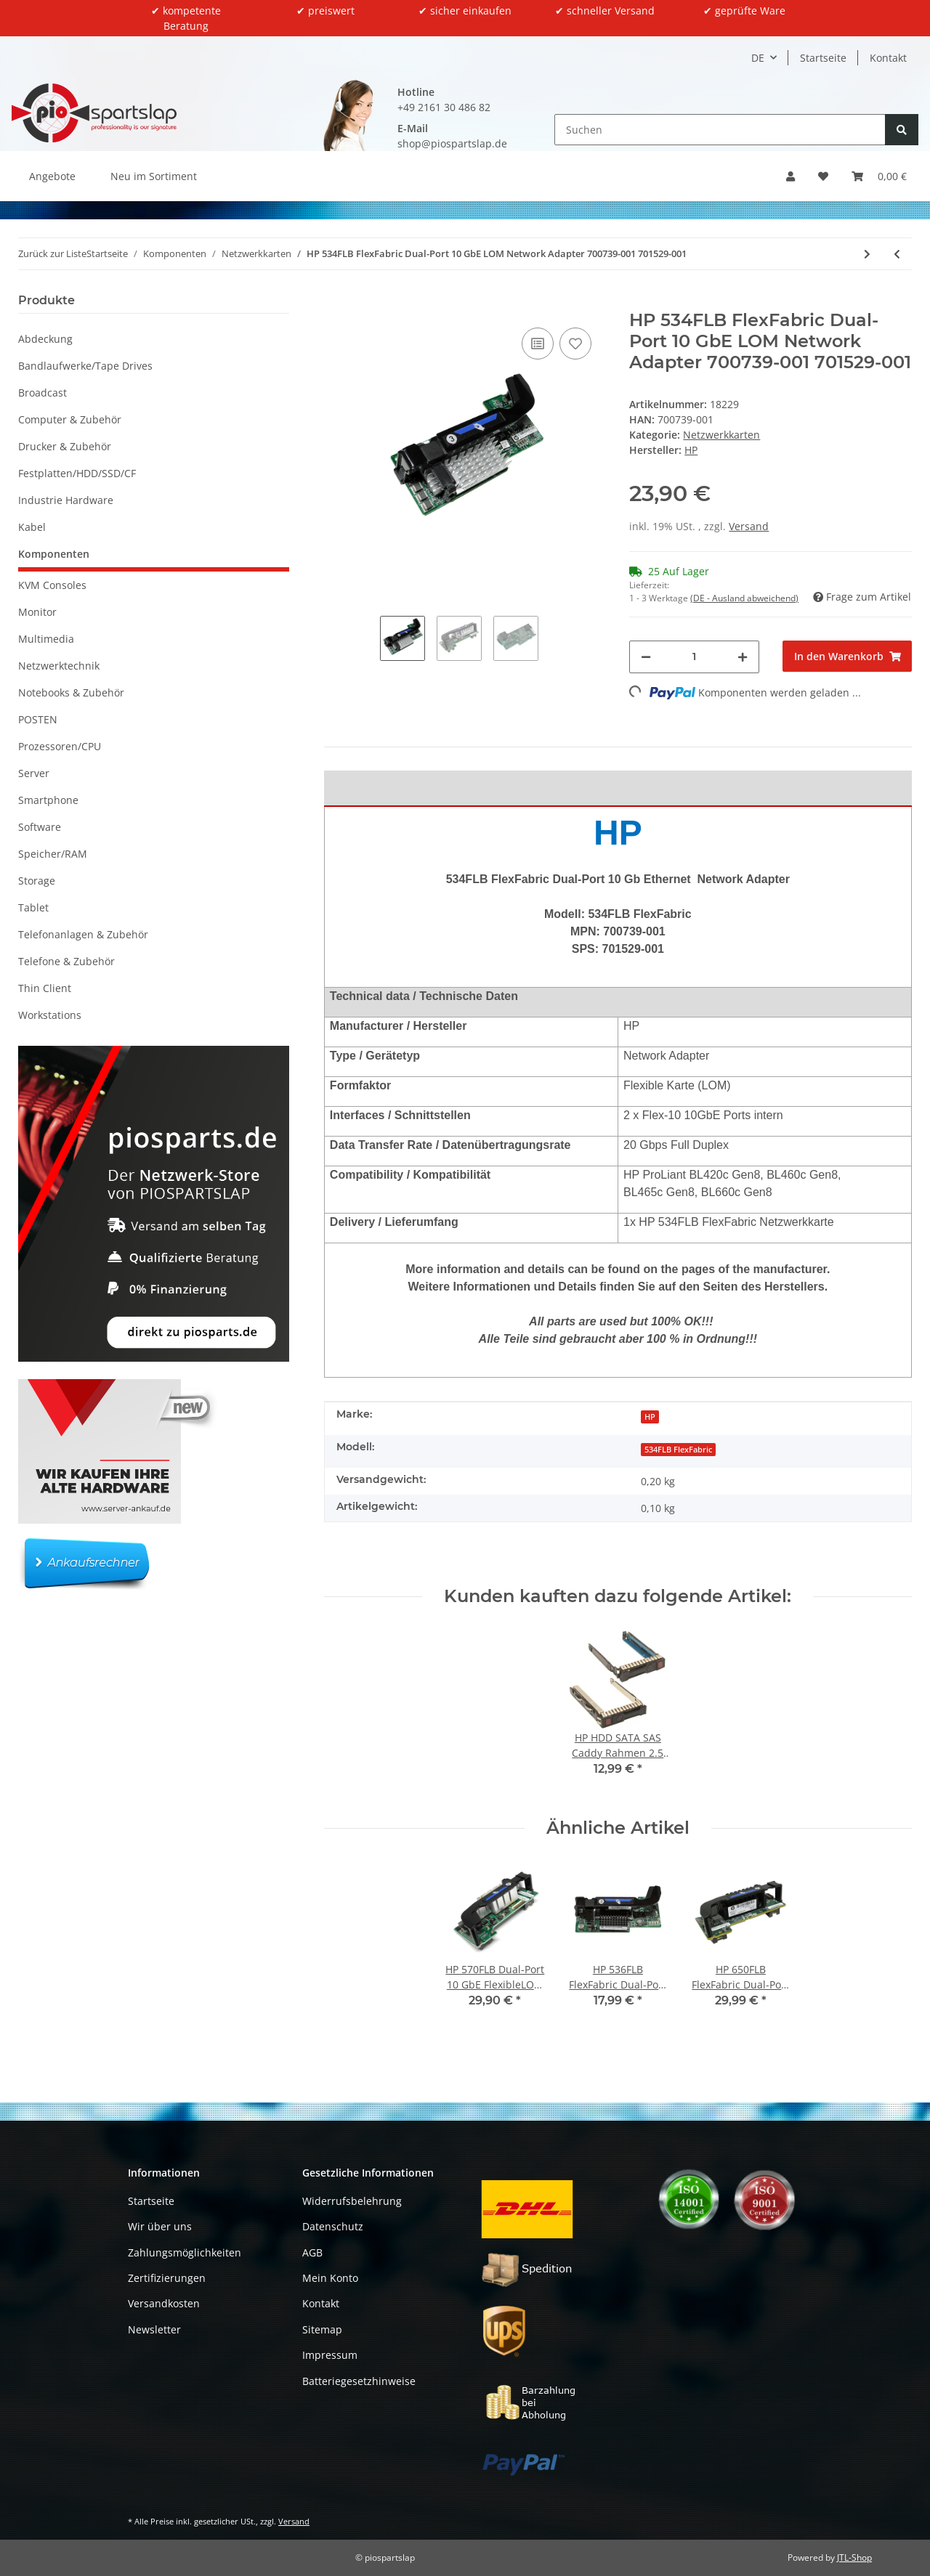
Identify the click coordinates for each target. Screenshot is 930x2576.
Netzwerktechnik (59, 666)
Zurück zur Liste (52, 253)
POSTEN (37, 719)
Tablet (33, 907)
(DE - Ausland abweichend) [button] (744, 598)
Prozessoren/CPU (59, 746)
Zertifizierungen (167, 2278)
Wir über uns (160, 2226)
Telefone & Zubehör (66, 961)
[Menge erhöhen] (743, 657)
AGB (312, 2252)
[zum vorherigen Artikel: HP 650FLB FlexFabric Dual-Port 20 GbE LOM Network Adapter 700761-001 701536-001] (897, 253)
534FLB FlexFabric (678, 1450)
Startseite (823, 58)
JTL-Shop (854, 2557)
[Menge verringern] (646, 657)
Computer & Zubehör (69, 419)
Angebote (52, 176)
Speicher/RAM (52, 854)
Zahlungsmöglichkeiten (184, 2252)
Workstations (49, 1015)
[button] (790, 176)
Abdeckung (45, 339)
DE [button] (757, 58)
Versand (749, 526)
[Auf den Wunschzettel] (575, 343)
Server (33, 773)
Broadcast (42, 392)
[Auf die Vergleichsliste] (538, 343)
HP (649, 1417)
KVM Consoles (52, 585)
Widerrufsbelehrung (352, 2201)
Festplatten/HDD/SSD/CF (77, 473)
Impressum (329, 2355)
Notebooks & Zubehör (71, 692)
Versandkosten (164, 2303)
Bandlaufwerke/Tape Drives (85, 366)
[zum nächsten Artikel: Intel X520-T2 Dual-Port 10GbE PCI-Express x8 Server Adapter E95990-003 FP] (867, 253)
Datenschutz (332, 2226)
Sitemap (322, 2329)
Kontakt (888, 58)
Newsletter (154, 2329)
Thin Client (44, 988)
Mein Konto (330, 2278)
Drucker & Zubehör (64, 446)
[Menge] (694, 657)
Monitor (37, 612)
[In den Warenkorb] (335, 302)
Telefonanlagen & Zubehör (83, 934)
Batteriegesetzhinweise (359, 2381)
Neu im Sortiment (153, 176)
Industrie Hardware (65, 500)
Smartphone (48, 800)
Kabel (32, 527)
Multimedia (46, 639)
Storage (36, 880)
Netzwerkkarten (721, 435)
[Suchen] (720, 129)
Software (39, 827)
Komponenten (53, 554)
